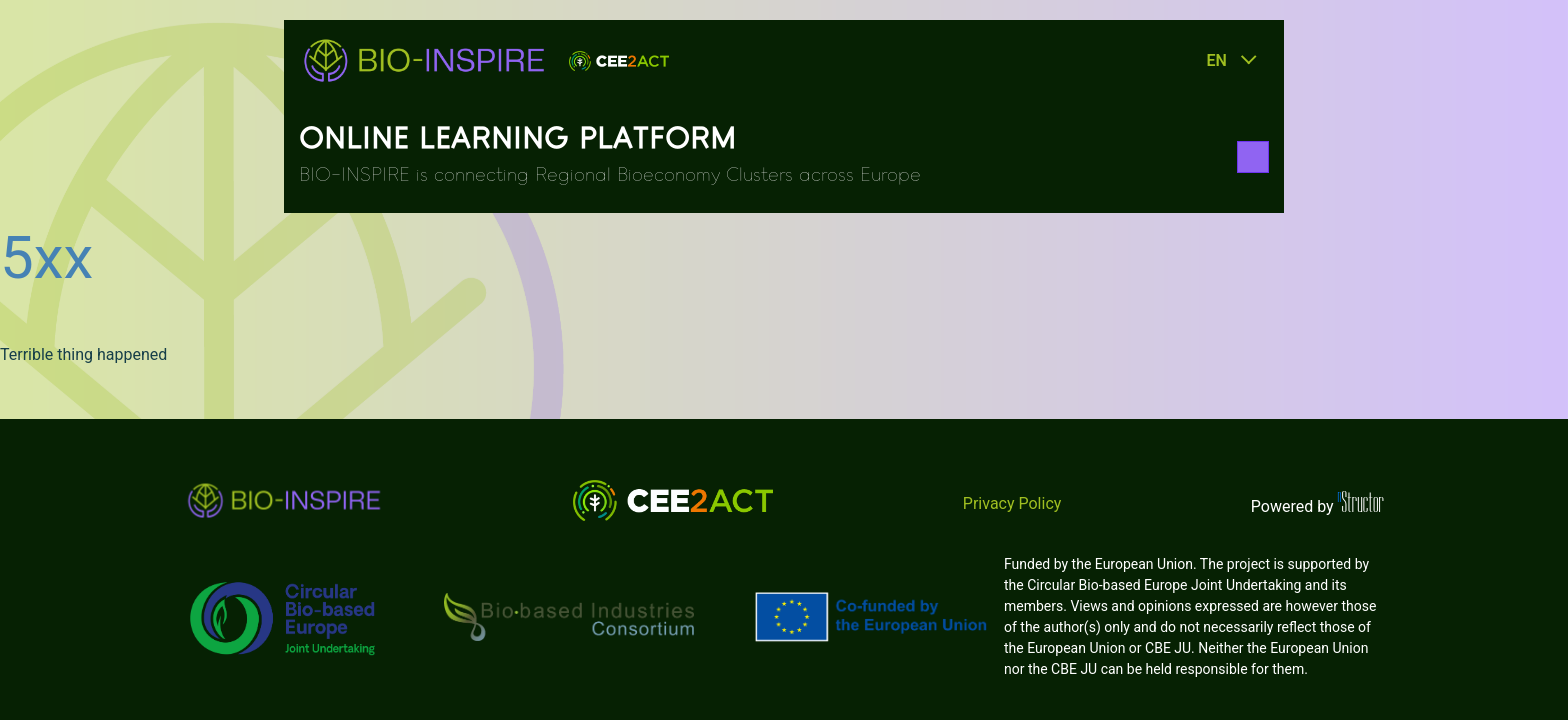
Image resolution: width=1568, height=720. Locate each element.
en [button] (1216, 60)
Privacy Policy (1012, 503)
